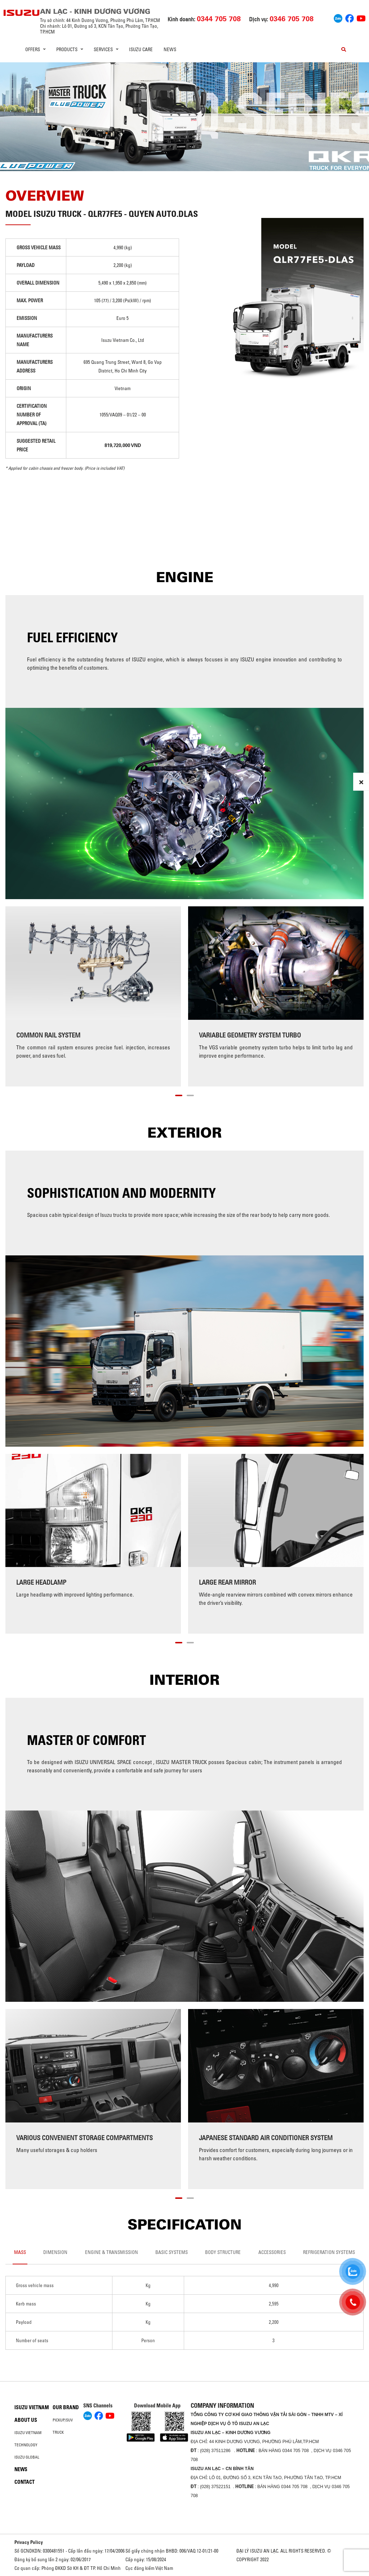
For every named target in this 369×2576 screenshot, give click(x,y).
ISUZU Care (141, 49)
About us (25, 2420)
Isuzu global (26, 2457)
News (170, 49)
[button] (178, 1094)
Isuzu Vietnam (31, 2407)
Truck (58, 2432)
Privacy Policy (28, 2542)
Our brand (66, 2407)
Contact (24, 2482)
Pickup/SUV (63, 2420)
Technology (25, 2444)
